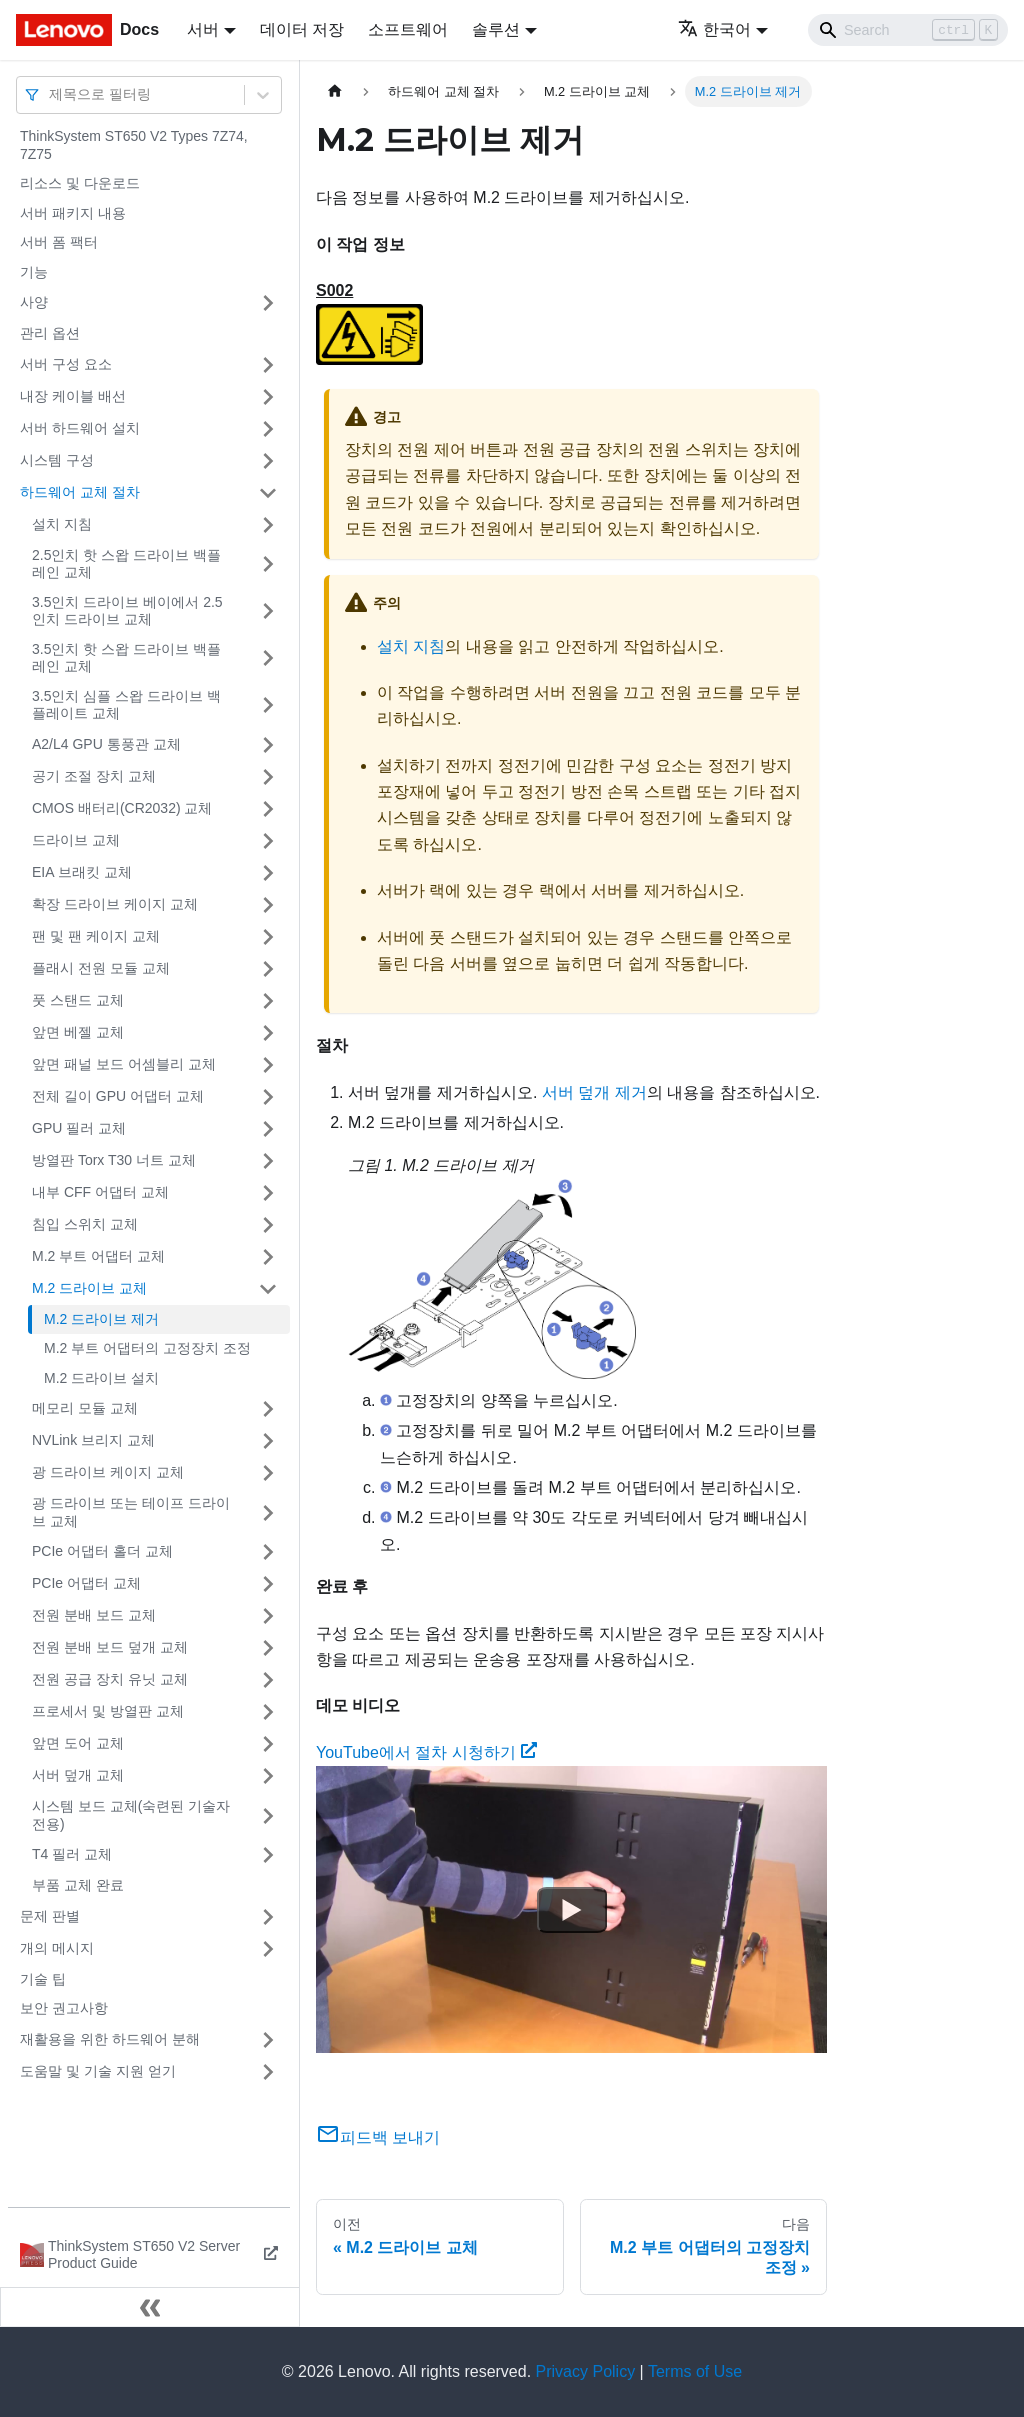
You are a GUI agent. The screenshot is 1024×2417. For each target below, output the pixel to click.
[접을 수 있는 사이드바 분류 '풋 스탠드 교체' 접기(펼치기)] (268, 1001)
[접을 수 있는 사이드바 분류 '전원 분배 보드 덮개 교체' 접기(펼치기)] (268, 1648)
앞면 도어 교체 (78, 1743)
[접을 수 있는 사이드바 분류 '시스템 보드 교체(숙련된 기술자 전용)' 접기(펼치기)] (268, 1815)
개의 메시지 (57, 1948)
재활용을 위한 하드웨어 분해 (110, 2039)
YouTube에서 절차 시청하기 (426, 1752)
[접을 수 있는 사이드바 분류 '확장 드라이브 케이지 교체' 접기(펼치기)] (268, 905)
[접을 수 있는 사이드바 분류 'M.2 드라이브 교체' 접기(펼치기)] (268, 1289)
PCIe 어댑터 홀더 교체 (102, 1551)
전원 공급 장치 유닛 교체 (110, 1679)
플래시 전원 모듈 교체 (101, 968)
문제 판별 (50, 1916)
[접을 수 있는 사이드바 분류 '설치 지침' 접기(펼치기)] (268, 525)
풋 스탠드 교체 (78, 1000)
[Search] (908, 30)
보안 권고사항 (64, 2008)
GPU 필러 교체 (79, 1128)
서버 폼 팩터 (59, 242)
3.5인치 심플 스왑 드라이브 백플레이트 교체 (126, 705)
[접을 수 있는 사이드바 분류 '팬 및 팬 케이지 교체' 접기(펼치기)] (268, 937)
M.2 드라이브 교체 (89, 1288)
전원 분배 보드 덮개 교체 (110, 1647)
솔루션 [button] (496, 29)
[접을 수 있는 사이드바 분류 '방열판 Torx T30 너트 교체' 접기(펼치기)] (268, 1161)
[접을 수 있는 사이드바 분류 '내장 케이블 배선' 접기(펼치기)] (268, 397)
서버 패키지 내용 (73, 213)
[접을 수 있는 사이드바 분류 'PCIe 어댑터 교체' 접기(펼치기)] (268, 1584)
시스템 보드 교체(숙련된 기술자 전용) (131, 1815)
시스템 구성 (57, 460)
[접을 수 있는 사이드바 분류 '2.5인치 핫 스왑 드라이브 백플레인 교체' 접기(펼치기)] (268, 564)
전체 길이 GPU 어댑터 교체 (118, 1096)
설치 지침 (62, 524)
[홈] (335, 91)
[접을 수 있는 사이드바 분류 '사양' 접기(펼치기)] (268, 303)
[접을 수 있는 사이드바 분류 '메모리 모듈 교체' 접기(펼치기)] (268, 1409)
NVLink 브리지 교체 (93, 1440)
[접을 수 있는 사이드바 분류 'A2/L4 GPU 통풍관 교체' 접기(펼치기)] (268, 745)
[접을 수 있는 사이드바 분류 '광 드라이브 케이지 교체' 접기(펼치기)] (268, 1473)
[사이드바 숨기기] (150, 2307)
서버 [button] (203, 29)
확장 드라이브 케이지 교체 (115, 904)
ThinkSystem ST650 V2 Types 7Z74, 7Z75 (134, 145)
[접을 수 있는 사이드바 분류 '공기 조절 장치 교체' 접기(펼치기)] (268, 777)
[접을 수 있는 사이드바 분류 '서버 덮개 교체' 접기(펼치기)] (268, 1776)
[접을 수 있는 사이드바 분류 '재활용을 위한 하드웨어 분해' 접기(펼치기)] (268, 2040)
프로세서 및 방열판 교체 (108, 1711)
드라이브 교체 (76, 840)
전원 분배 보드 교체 (94, 1615)
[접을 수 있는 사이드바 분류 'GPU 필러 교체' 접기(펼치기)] (268, 1129)
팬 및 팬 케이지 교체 (96, 936)
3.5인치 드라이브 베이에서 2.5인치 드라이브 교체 (127, 611)
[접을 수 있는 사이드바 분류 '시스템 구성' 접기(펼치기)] (268, 461)
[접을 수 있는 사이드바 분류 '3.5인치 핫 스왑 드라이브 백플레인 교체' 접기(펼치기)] (268, 658)
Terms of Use (695, 2371)
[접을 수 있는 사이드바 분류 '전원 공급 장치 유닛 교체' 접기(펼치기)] (268, 1680)
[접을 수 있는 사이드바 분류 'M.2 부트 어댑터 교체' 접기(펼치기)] (268, 1257)
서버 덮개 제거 (594, 1092)
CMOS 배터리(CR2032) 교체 (122, 808)
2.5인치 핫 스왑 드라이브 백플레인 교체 (126, 564)
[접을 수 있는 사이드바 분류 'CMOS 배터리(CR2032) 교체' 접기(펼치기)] (268, 809)
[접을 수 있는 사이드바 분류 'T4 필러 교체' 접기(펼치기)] (268, 1855)
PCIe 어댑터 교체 (86, 1583)
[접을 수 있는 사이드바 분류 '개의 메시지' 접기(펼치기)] (268, 1949)
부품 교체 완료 (78, 1885)
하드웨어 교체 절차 (80, 492)
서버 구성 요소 (66, 364)
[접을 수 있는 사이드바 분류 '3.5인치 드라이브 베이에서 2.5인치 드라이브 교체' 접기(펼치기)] (268, 611)
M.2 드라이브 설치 (101, 1378)
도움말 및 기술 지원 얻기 (98, 2071)
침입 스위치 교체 (85, 1224)
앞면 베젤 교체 (78, 1032)
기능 (34, 272)
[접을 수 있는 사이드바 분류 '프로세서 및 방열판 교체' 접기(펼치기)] (268, 1712)
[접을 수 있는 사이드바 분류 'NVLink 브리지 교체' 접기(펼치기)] (268, 1441)
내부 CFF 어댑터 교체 (100, 1192)
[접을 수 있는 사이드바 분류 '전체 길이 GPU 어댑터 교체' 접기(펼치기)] (268, 1097)
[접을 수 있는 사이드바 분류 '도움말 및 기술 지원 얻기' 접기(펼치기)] (268, 2072)
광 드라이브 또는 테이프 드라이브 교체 (131, 1512)
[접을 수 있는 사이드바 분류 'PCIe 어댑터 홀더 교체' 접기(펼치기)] (268, 1552)
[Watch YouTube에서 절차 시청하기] (572, 1910)
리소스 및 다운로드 (80, 183)
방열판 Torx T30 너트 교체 (114, 1160)
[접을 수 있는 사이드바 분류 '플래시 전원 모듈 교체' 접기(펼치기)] (268, 969)
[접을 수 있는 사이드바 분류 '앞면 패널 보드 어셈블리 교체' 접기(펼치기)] (268, 1065)
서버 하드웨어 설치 (80, 428)
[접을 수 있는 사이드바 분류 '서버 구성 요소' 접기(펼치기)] (268, 365)
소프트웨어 (408, 29)
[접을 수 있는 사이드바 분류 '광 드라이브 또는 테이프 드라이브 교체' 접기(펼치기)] (268, 1512)
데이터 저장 (302, 29)
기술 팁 (43, 1979)
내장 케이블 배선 (73, 396)
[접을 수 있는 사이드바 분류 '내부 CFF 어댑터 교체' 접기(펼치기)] (268, 1193)
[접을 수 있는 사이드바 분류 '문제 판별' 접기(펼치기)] (268, 1917)
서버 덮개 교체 (78, 1775)
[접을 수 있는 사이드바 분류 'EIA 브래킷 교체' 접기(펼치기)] (268, 873)
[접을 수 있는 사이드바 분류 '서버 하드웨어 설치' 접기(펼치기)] (268, 429)
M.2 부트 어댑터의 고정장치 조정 (147, 1348)
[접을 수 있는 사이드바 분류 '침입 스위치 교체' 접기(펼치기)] (268, 1225)
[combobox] (51, 94)
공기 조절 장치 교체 (94, 776)
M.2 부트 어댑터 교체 (98, 1256)
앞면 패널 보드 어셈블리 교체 (124, 1064)
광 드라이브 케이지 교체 (108, 1472)
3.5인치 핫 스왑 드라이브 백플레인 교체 (126, 658)
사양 (34, 302)
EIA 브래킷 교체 (82, 872)
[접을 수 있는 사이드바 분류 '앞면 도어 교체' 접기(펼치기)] (268, 1744)
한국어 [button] (714, 29)
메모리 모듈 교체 (85, 1408)
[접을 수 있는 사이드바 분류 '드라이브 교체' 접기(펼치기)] (268, 841)
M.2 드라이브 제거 (101, 1319)
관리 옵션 (50, 333)
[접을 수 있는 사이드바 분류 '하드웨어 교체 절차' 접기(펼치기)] (268, 493)
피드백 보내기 (378, 2137)
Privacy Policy (586, 2371)
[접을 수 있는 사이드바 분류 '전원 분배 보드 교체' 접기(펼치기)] (268, 1616)
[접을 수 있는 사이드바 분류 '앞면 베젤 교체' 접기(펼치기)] (268, 1033)
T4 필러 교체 (72, 1854)
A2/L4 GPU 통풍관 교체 (106, 744)
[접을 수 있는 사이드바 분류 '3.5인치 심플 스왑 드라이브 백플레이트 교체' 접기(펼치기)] (268, 705)
